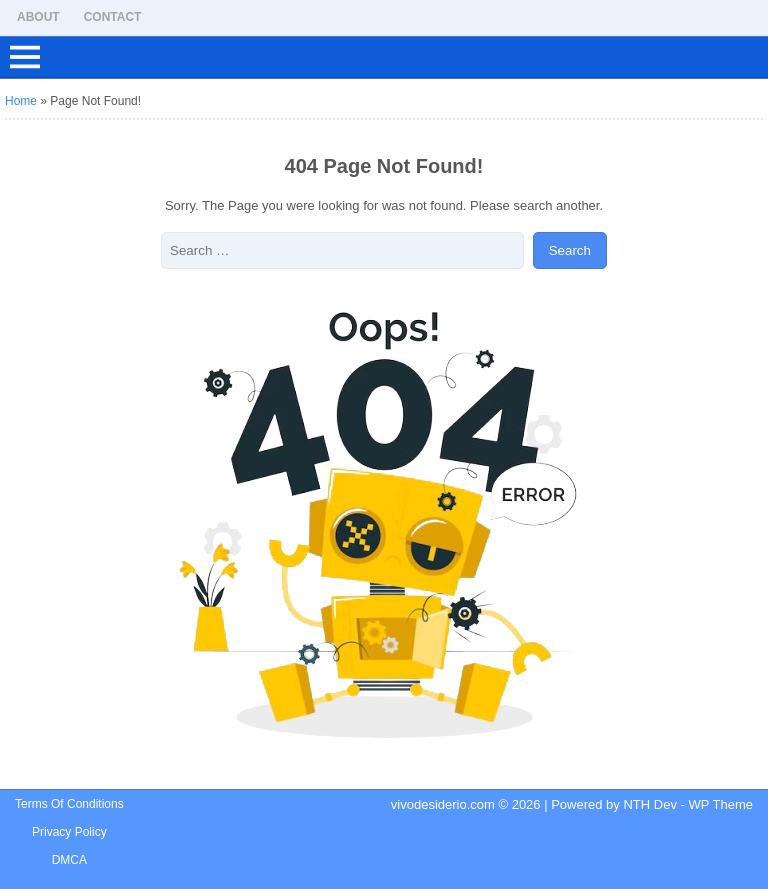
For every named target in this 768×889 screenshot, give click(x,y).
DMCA (69, 860)
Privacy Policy (69, 832)
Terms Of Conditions (69, 804)
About (38, 17)
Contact (113, 17)
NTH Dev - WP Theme (688, 804)
